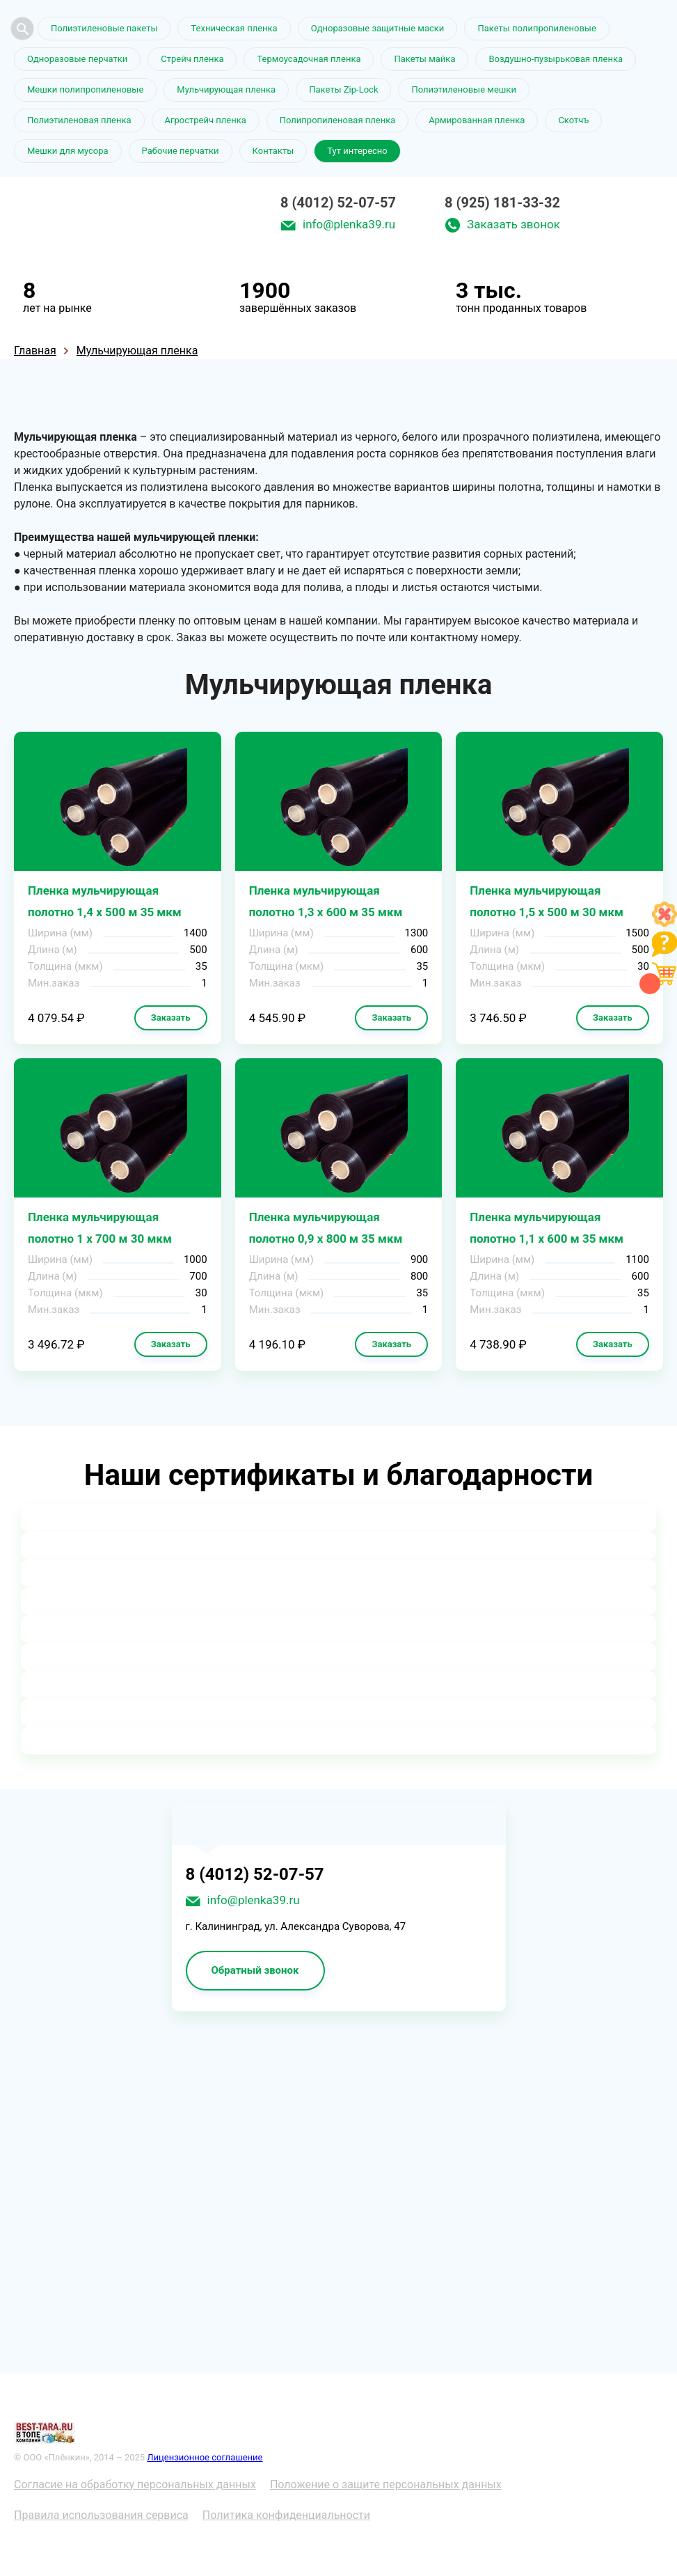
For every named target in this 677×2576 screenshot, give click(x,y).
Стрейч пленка (192, 59)
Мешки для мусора (68, 151)
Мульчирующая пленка (226, 89)
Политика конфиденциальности (286, 2515)
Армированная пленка (477, 120)
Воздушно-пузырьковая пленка (555, 59)
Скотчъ (573, 120)
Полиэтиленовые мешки (463, 89)
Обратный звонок (255, 1970)
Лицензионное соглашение (204, 2457)
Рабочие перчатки (180, 151)
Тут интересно (357, 151)
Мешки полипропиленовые (85, 89)
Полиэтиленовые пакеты (104, 28)
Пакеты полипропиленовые (536, 28)
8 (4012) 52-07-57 (338, 202)
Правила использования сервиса (101, 2515)
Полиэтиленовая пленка (79, 120)
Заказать (171, 1017)
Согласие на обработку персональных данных (135, 2484)
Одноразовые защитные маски (378, 28)
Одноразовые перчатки (77, 59)
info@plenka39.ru (349, 224)
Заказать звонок (513, 224)
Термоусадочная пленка (308, 59)
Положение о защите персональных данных (386, 2484)
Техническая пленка (234, 28)
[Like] (664, 922)
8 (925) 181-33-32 (502, 202)
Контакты (273, 151)
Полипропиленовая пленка (338, 120)
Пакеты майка (424, 59)
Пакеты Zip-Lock (343, 89)
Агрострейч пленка (205, 120)
